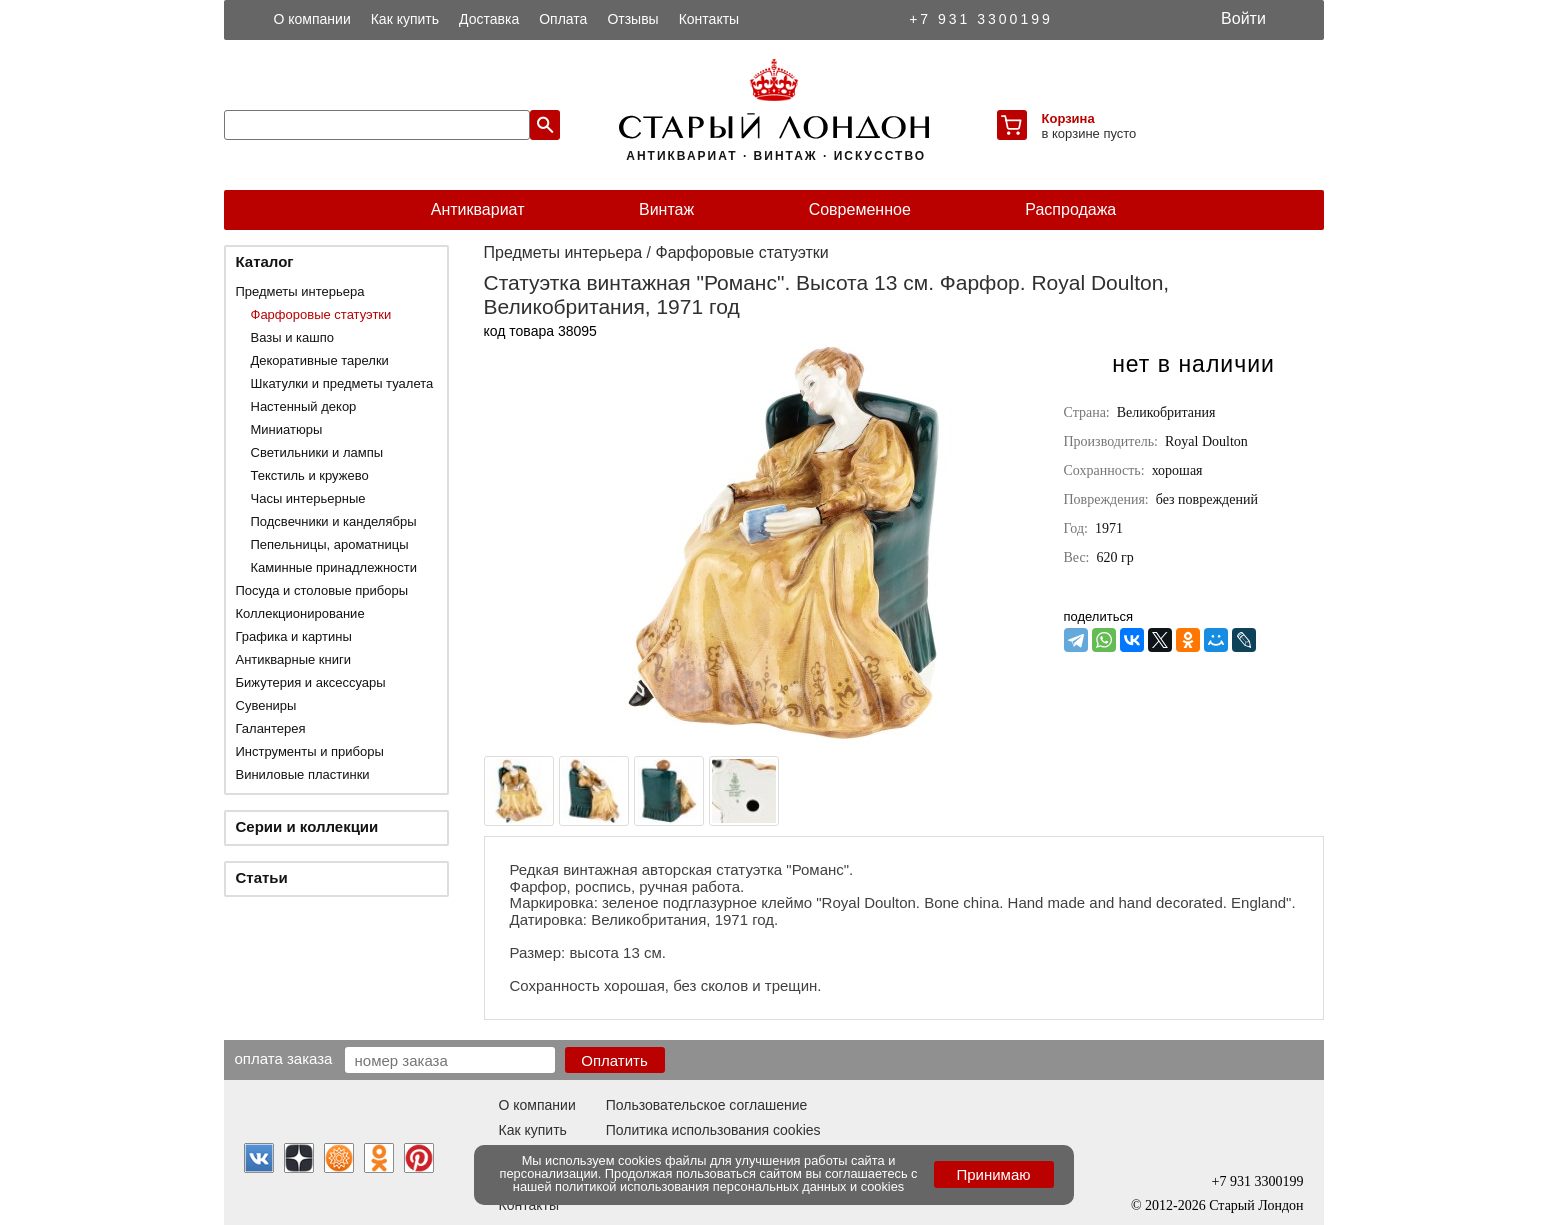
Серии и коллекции (307, 826)
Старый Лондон (1256, 1205)
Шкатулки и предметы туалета (342, 383)
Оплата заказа (284, 1058)
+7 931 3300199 (981, 19)
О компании (312, 19)
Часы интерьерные (308, 498)
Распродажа (1070, 209)
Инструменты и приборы (310, 751)
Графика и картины (294, 636)
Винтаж (666, 209)
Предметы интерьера (300, 291)
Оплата (563, 19)
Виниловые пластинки (303, 774)
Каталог (265, 261)
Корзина (1068, 118)
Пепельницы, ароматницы (330, 544)
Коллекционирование (300, 613)
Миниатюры (287, 429)
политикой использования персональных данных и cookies (729, 1186)
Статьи (262, 877)
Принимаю (993, 1174)
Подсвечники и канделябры (334, 521)
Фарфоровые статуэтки (321, 314)
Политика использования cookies (713, 1130)
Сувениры (266, 705)
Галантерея (271, 728)
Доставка (489, 19)
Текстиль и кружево (310, 475)
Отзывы (632, 19)
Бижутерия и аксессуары (311, 682)
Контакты (709, 19)
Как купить (405, 19)
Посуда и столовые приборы (322, 590)
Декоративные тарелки (320, 360)
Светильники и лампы (317, 452)
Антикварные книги (293, 659)
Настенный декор (304, 406)
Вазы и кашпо (292, 337)
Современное (860, 209)
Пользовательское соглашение (707, 1105)
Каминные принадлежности (334, 567)
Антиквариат (478, 209)
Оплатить (614, 1060)
